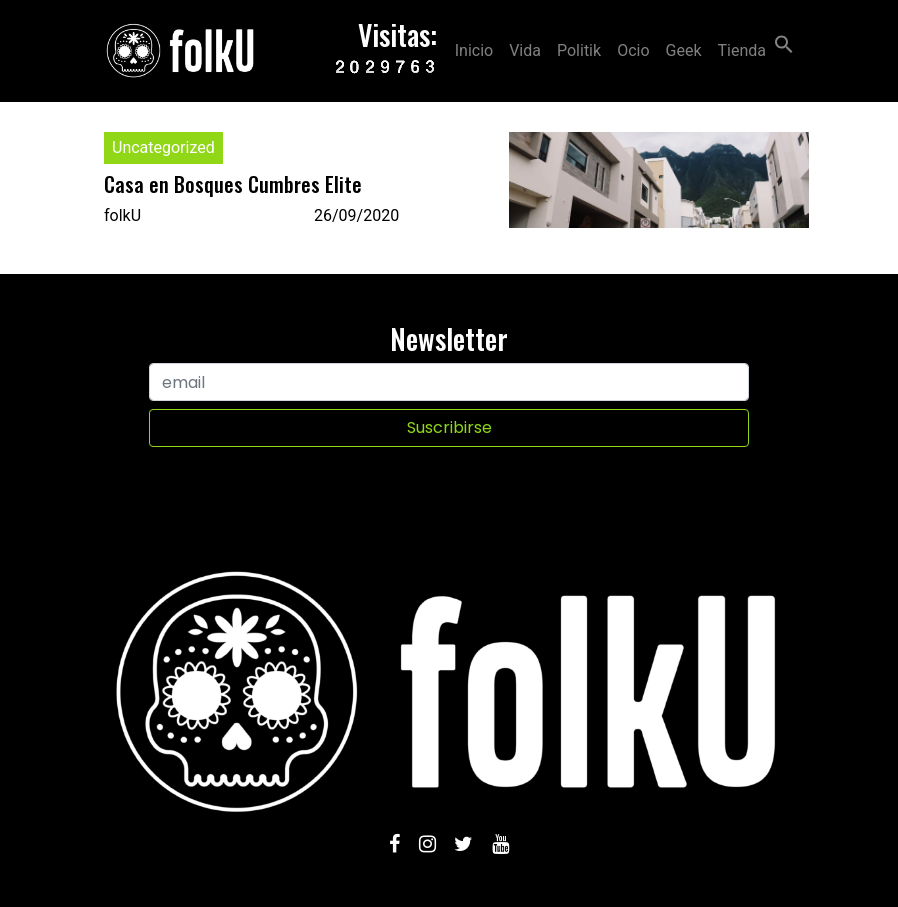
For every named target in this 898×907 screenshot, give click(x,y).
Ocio (633, 50)
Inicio (474, 50)
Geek (684, 50)
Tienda (742, 50)
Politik (579, 50)
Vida (525, 50)
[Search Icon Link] (784, 42)
